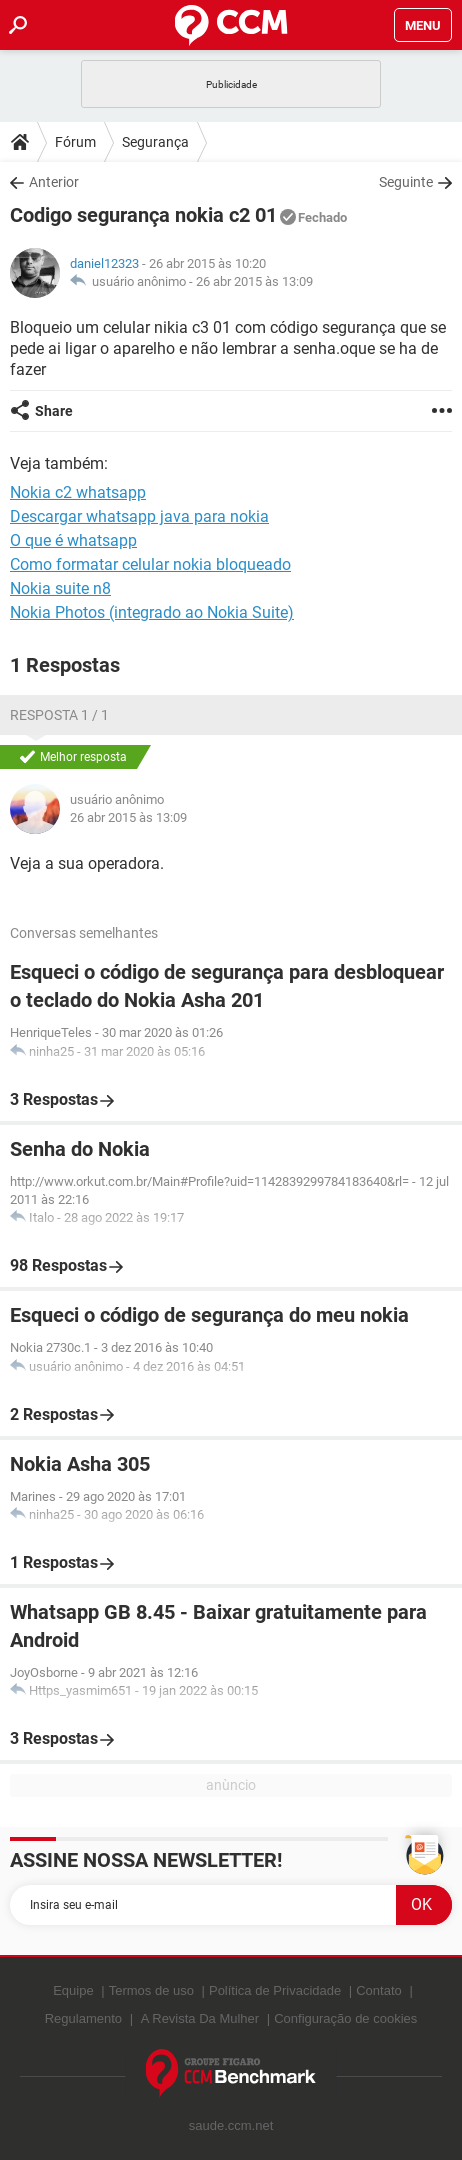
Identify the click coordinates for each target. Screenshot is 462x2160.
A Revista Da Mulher (200, 2018)
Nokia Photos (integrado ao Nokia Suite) (152, 612)
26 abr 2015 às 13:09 (254, 281)
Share (54, 411)
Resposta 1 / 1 (59, 715)
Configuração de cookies (345, 2018)
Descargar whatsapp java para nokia (139, 516)
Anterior (54, 182)
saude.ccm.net (231, 2125)
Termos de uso (151, 1990)
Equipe (73, 1990)
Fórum (75, 142)
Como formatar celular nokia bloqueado (150, 564)
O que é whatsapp (73, 540)
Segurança (155, 142)
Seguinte (406, 182)
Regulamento (83, 2018)
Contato (379, 1990)
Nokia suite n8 (60, 588)
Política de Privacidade (275, 1990)
